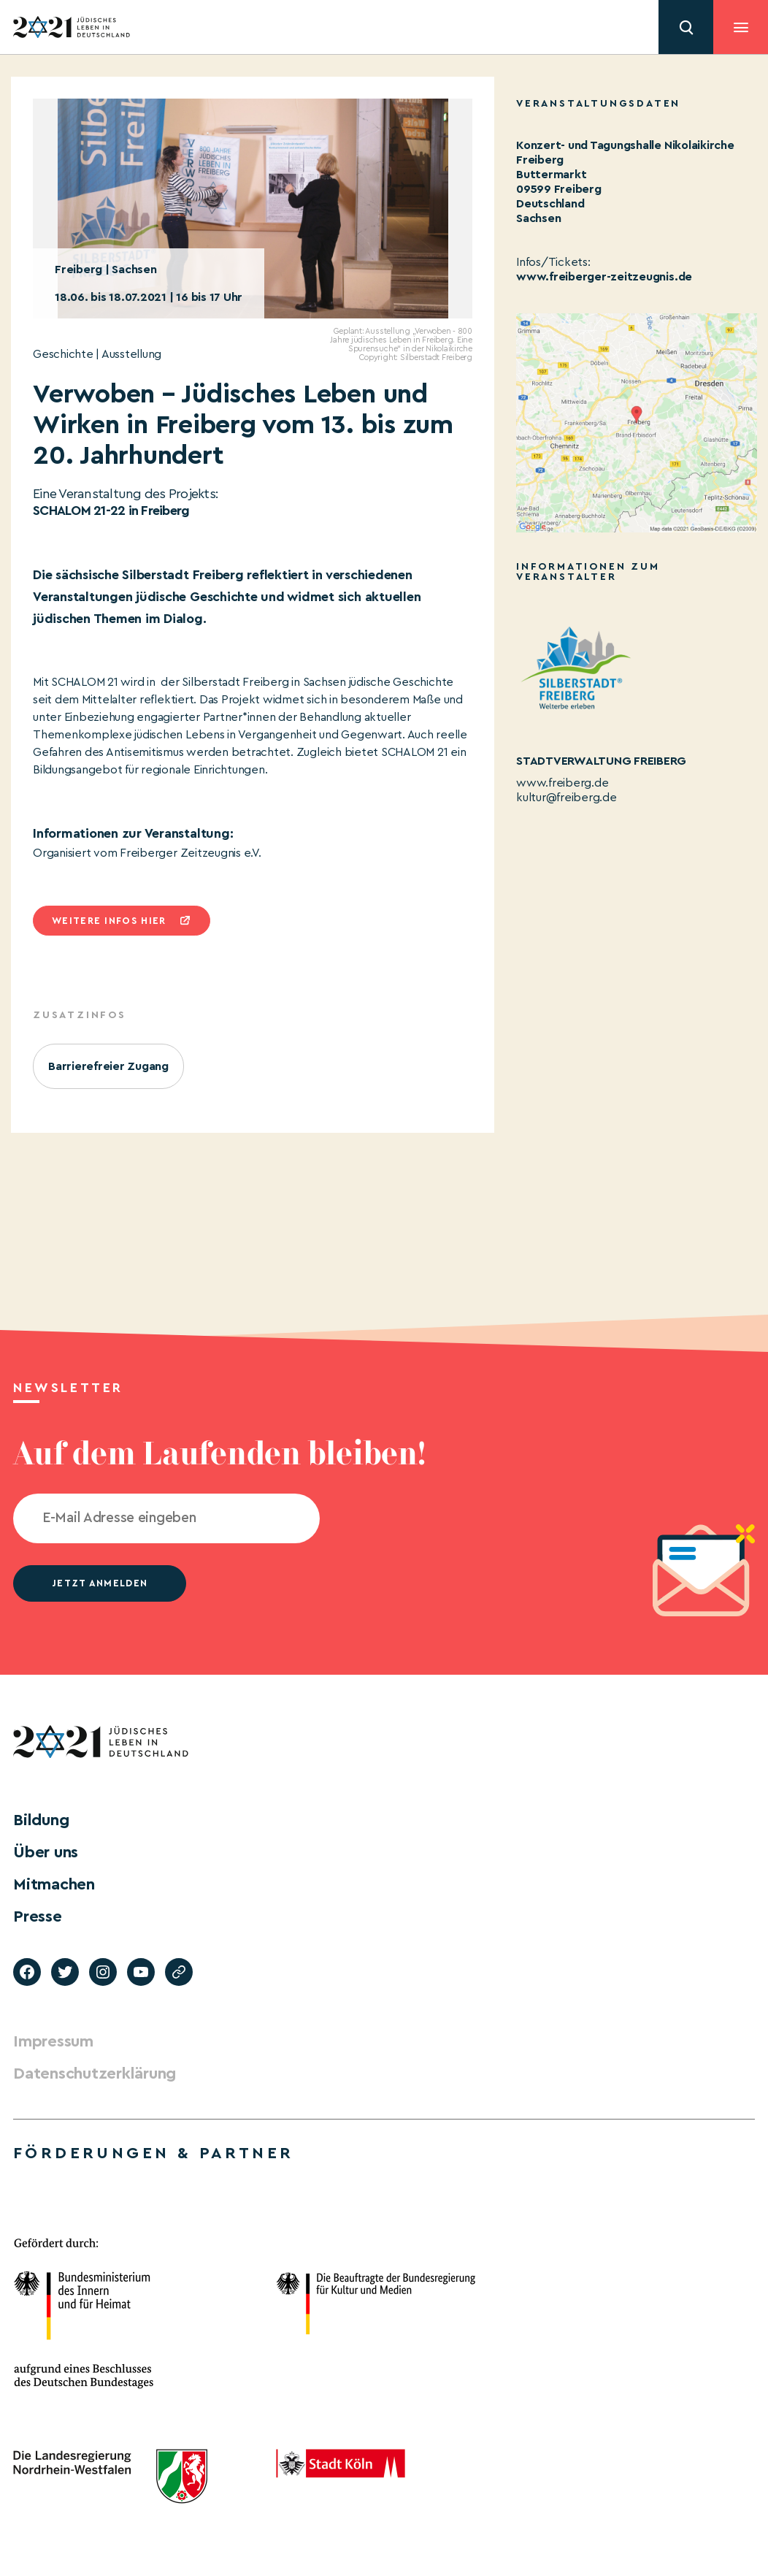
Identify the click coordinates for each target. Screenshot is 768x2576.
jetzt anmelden (99, 1583)
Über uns (45, 1852)
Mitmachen (54, 1884)
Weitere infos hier (109, 920)
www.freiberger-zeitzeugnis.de (604, 277)
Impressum (53, 2041)
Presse (37, 1916)
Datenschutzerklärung (94, 2073)
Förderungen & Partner (153, 2153)
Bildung (41, 1820)
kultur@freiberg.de (566, 797)
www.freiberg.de (562, 783)
